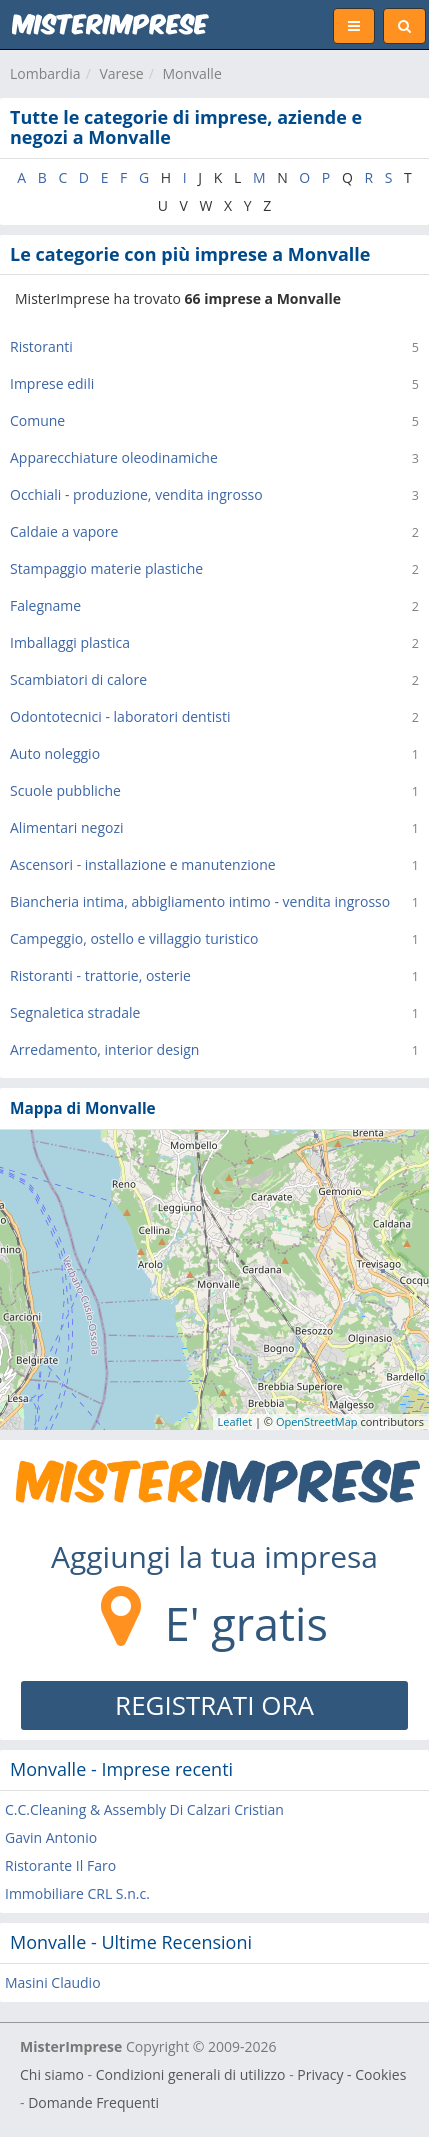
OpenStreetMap (317, 1421)
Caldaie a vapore (64, 531)
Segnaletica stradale (75, 1012)
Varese (121, 73)
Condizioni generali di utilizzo (191, 2074)
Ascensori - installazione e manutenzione (143, 864)
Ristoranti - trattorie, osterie (100, 975)
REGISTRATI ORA (214, 1705)
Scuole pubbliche (65, 790)
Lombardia (45, 73)
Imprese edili (52, 383)
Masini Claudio (53, 1982)
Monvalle (191, 73)
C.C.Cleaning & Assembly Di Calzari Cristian (144, 1809)
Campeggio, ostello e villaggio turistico (134, 938)
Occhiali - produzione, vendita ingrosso (136, 494)
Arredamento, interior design (104, 1049)
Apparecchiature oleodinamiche (114, 457)
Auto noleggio (55, 753)
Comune (37, 420)
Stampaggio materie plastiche (106, 568)
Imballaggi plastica (70, 642)
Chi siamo (52, 2074)
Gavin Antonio (51, 1837)
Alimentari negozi (67, 827)
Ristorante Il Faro (60, 1865)
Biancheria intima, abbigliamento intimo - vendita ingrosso (200, 901)
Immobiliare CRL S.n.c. (77, 1893)
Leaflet (235, 1421)
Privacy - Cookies (351, 2074)
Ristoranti (41, 346)
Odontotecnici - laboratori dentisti (120, 716)
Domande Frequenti (93, 2102)
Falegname (45, 605)
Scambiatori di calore (78, 679)
